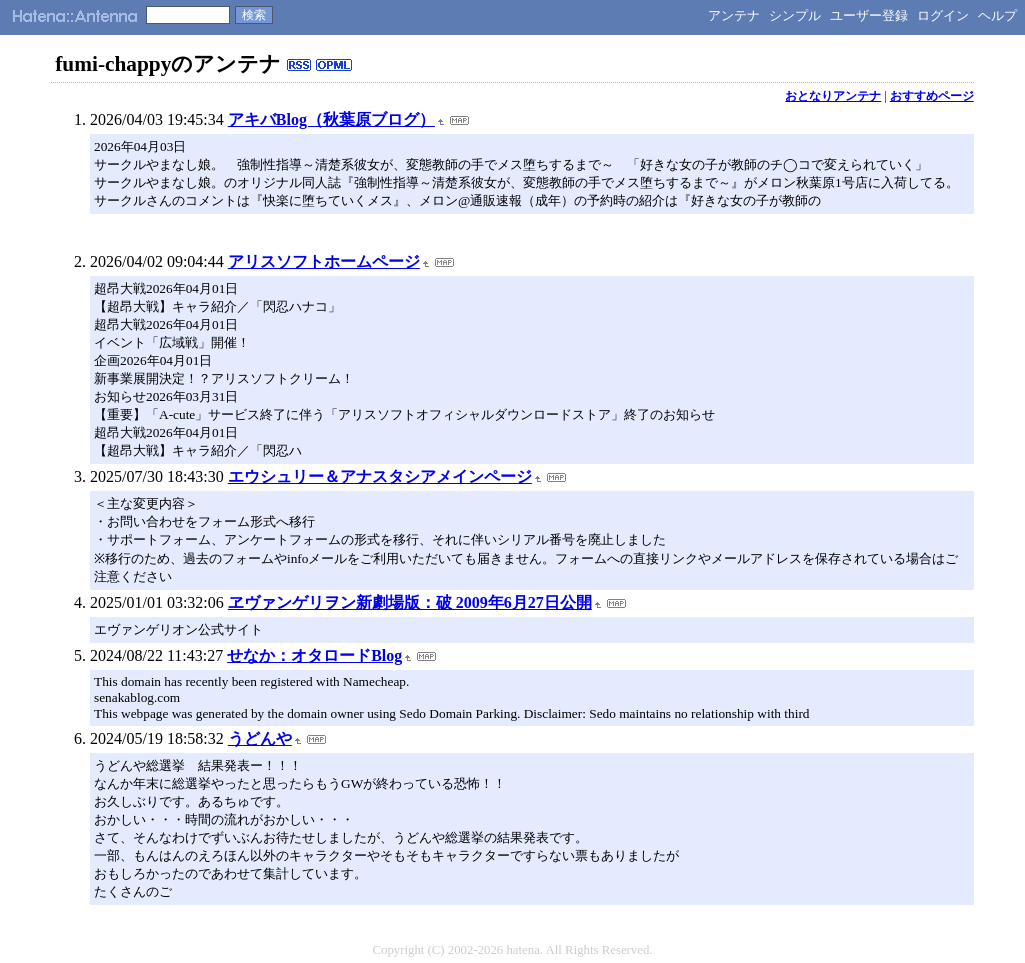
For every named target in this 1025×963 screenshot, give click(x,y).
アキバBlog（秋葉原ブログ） (331, 119)
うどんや (260, 738)
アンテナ (734, 15)
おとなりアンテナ (833, 96)
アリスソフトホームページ (324, 261)
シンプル (795, 15)
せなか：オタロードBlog (314, 655)
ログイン (943, 15)
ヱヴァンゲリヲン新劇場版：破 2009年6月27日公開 (410, 602)
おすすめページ (932, 96)
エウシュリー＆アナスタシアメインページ (380, 476)
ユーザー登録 (869, 15)
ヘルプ (997, 15)
